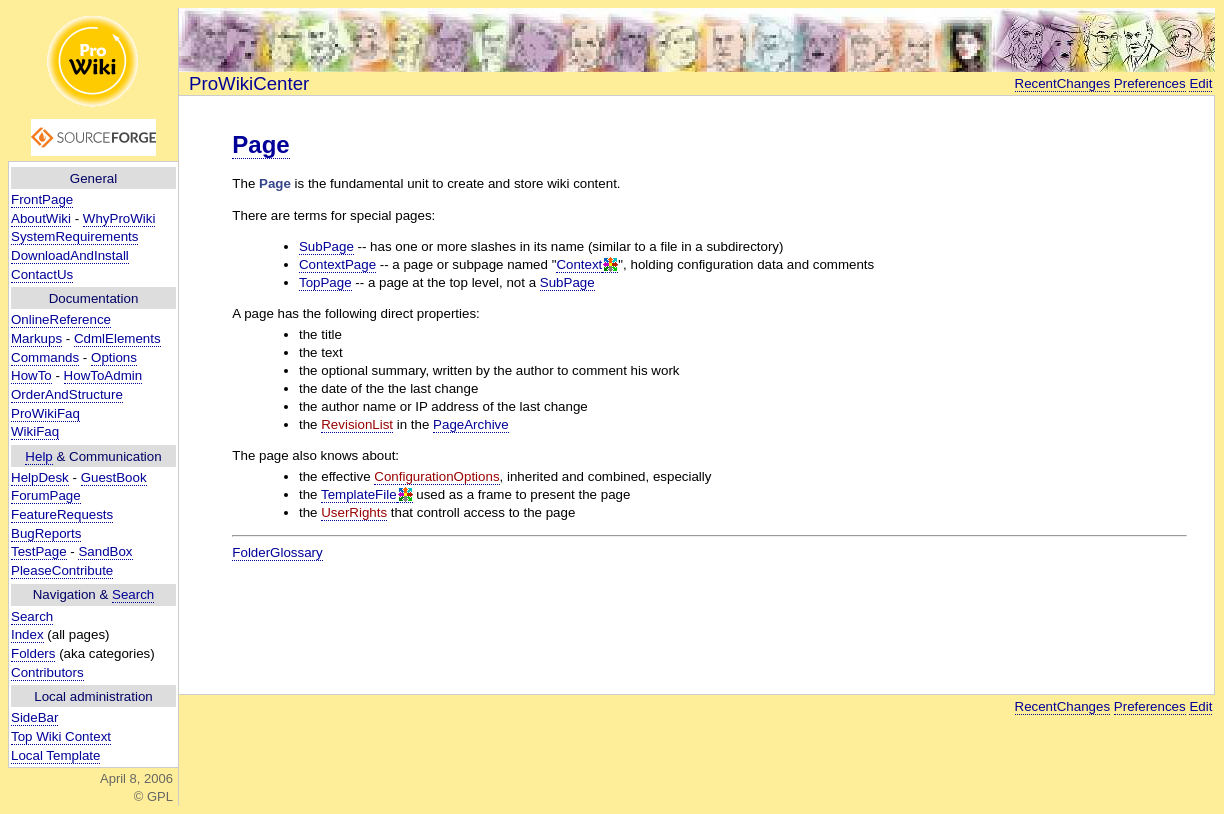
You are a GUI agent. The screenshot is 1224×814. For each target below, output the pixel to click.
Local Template (55, 755)
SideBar (34, 717)
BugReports (46, 533)
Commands (45, 357)
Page (260, 144)
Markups (36, 338)
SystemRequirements (74, 236)
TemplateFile (359, 494)
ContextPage (337, 264)
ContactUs (42, 274)
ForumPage (46, 495)
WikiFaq (35, 431)
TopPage (325, 282)
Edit (1200, 83)
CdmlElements (117, 338)
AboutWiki (41, 218)
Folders (33, 653)
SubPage (326, 246)
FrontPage (42, 199)
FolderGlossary (277, 552)
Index (27, 634)
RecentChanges (1063, 83)
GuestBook (114, 477)
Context (579, 264)
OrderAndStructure (67, 394)
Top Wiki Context (61, 736)
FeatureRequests (62, 514)
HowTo (31, 375)
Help (38, 456)
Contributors (47, 672)
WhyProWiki (119, 218)
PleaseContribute (62, 570)
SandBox (105, 551)
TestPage (39, 551)
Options (114, 357)
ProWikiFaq (45, 413)
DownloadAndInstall (70, 255)
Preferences (1150, 83)
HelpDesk (40, 477)
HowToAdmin (103, 375)
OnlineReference (61, 319)
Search (133, 594)
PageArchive (471, 424)
